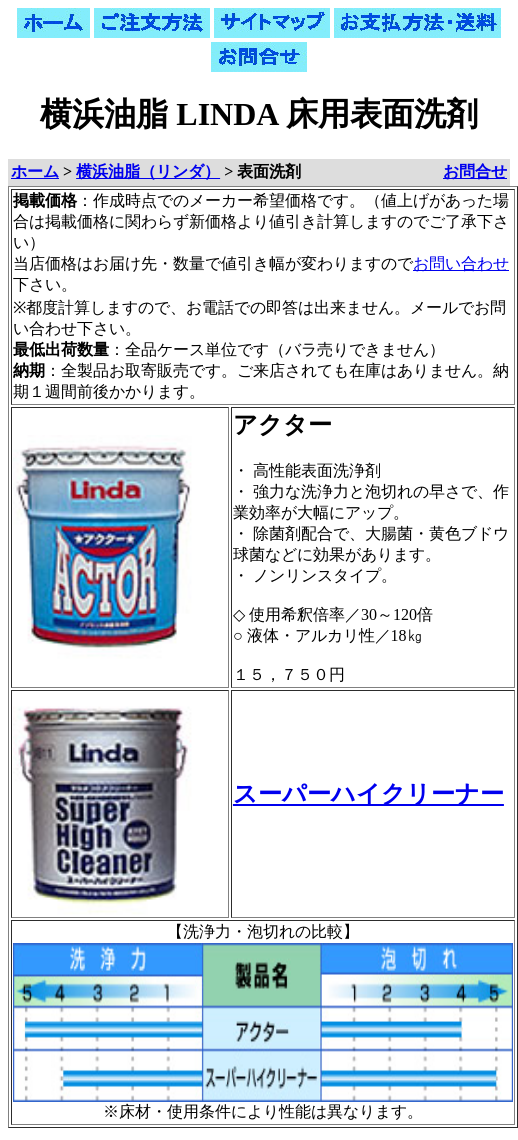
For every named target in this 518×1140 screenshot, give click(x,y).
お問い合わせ (461, 263)
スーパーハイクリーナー (368, 794)
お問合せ (475, 171)
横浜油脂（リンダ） (148, 171)
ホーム (35, 171)
